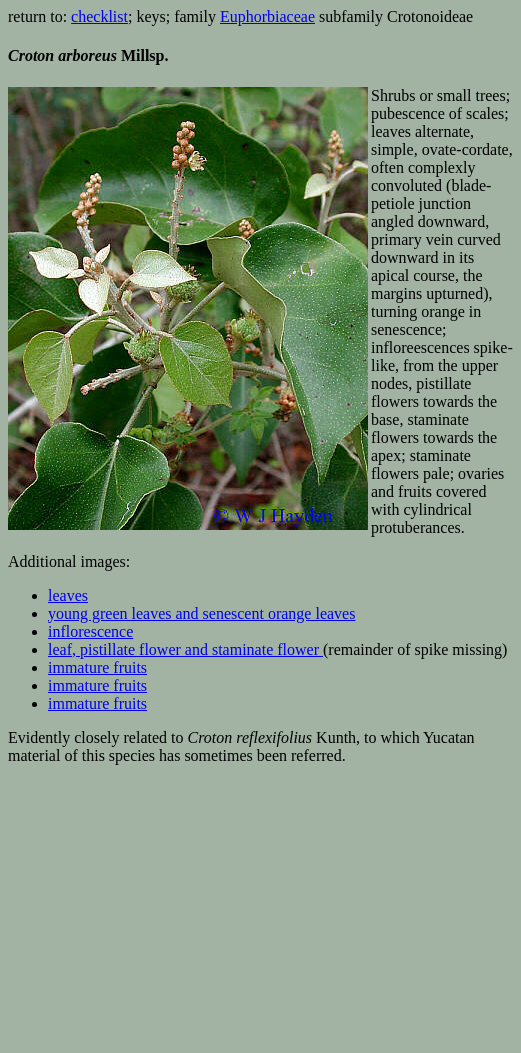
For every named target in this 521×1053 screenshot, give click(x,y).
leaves (68, 595)
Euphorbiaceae (267, 16)
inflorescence (90, 631)
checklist (99, 16)
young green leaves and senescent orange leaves (201, 613)
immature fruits (97, 667)
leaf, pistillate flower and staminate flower (183, 649)
